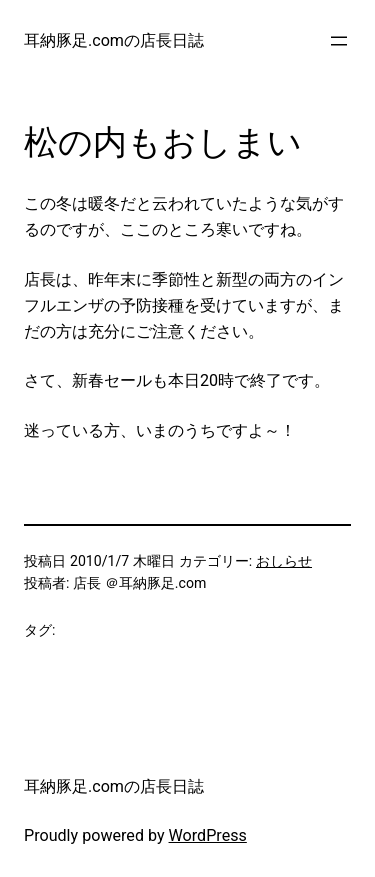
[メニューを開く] (339, 41)
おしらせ (284, 561)
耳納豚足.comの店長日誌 (114, 40)
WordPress (208, 835)
